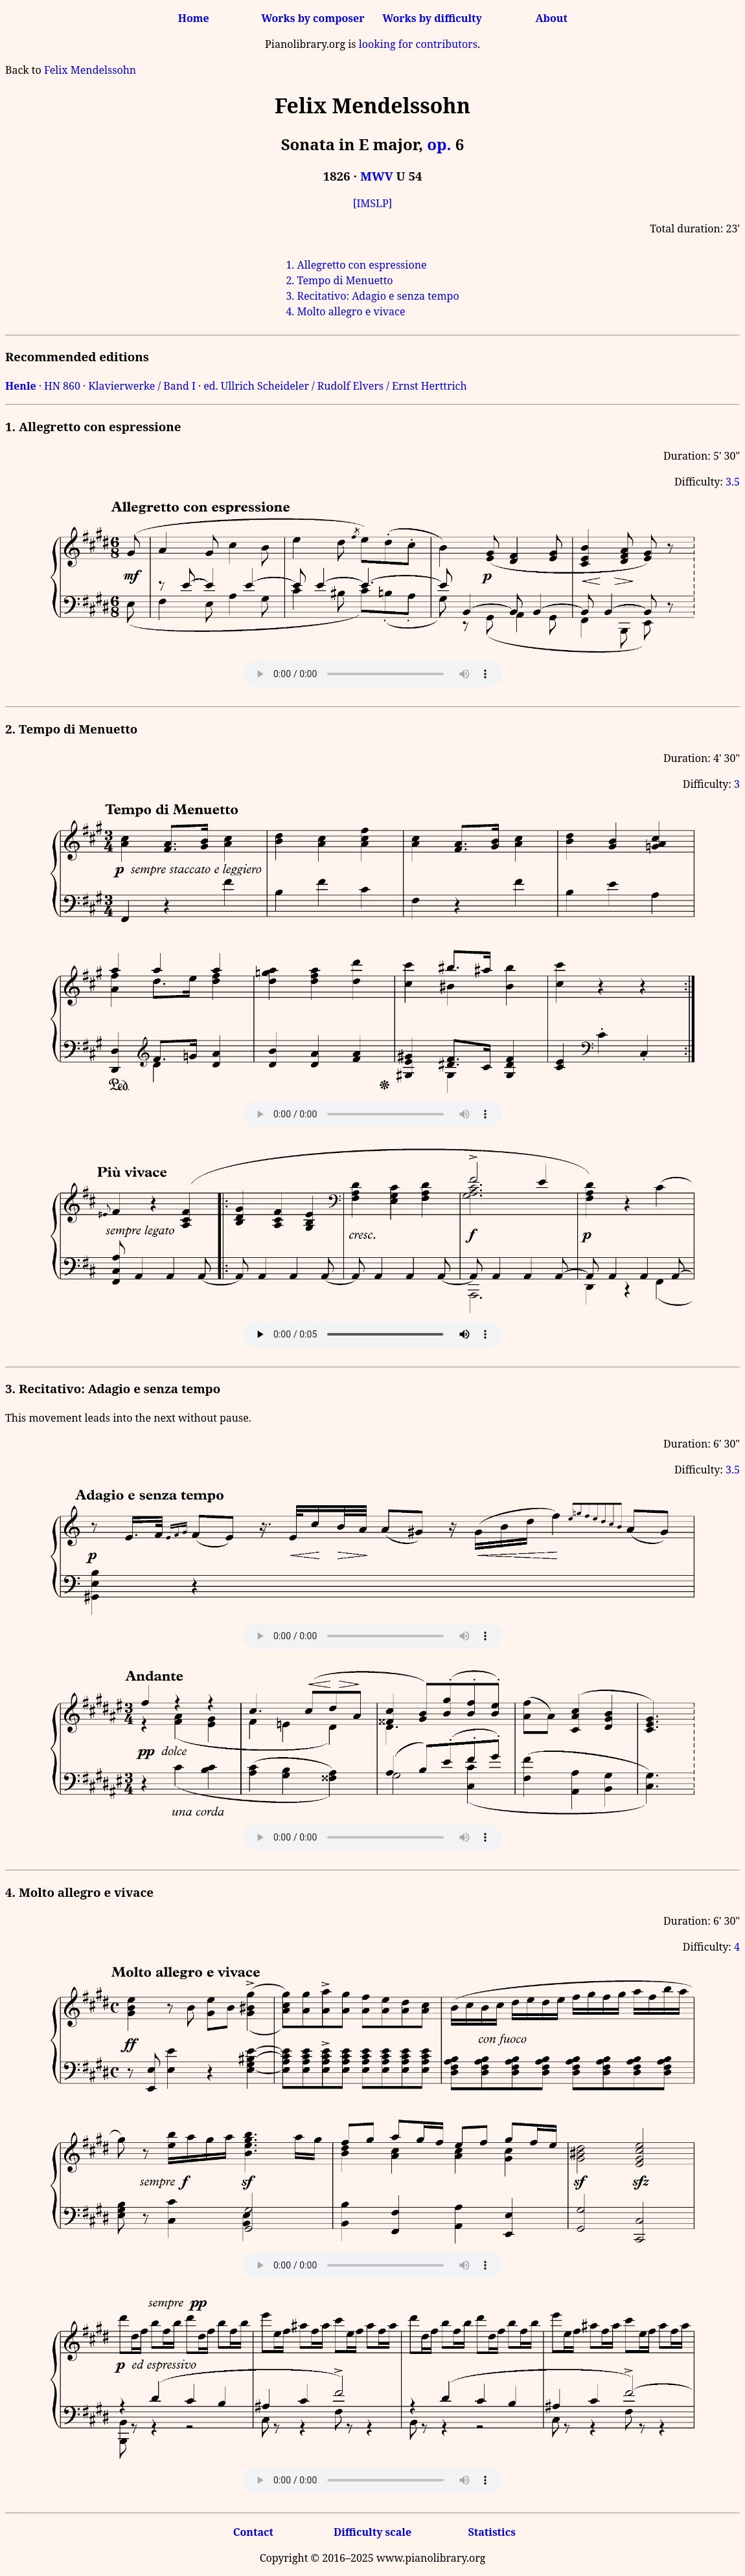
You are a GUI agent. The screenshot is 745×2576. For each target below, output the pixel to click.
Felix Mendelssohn (90, 70)
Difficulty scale (372, 2532)
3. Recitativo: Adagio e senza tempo (372, 296)
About (551, 18)
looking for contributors (418, 44)
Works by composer (312, 18)
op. (439, 144)
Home (193, 18)
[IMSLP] (373, 203)
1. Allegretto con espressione (356, 265)
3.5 (733, 482)
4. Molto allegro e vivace (345, 311)
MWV (376, 176)
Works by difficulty (432, 18)
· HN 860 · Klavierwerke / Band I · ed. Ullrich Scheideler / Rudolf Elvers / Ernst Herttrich (236, 386)
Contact (253, 2532)
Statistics (491, 2532)
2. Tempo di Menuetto (339, 280)
